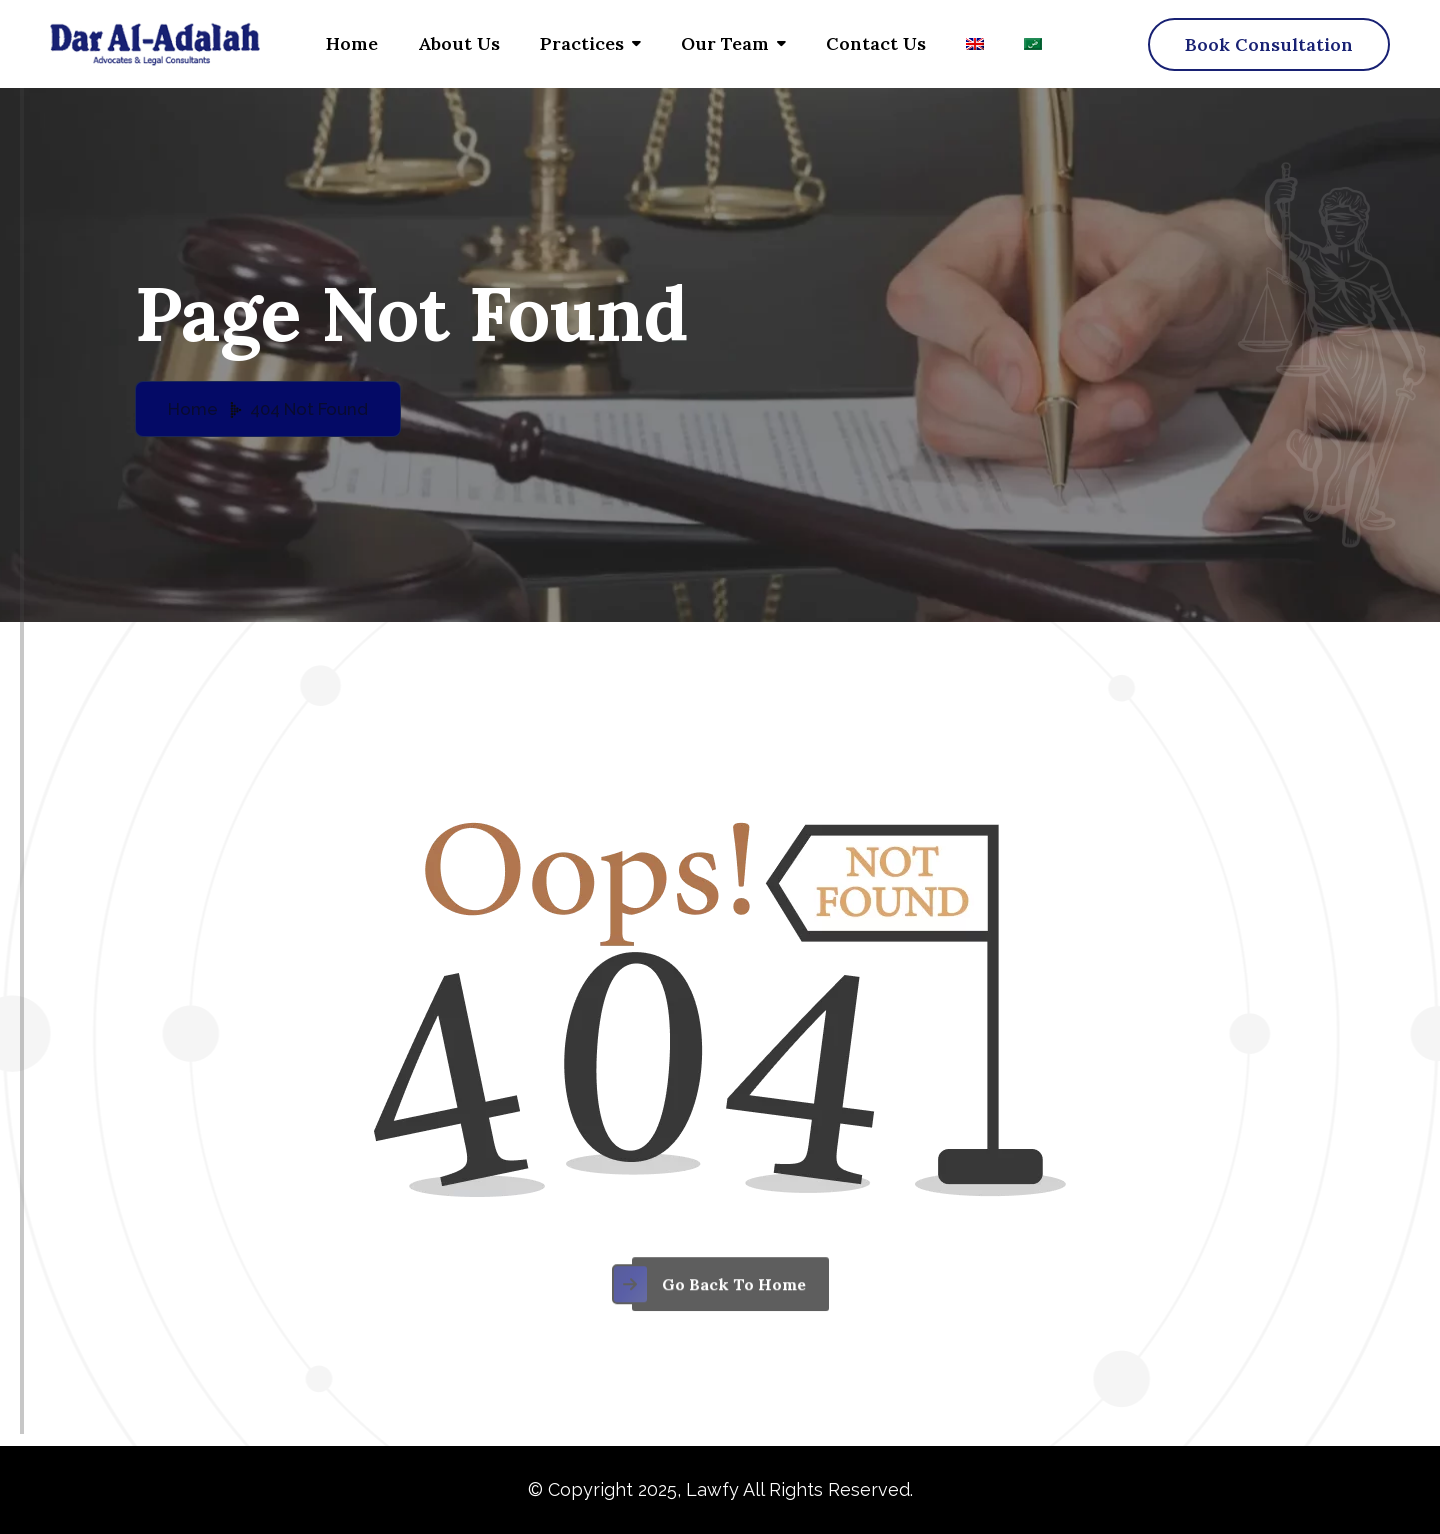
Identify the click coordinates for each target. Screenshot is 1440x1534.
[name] (1269, 44)
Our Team (725, 43)
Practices (582, 43)
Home (352, 43)
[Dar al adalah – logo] (155, 44)
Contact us (876, 43)
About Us (459, 43)
